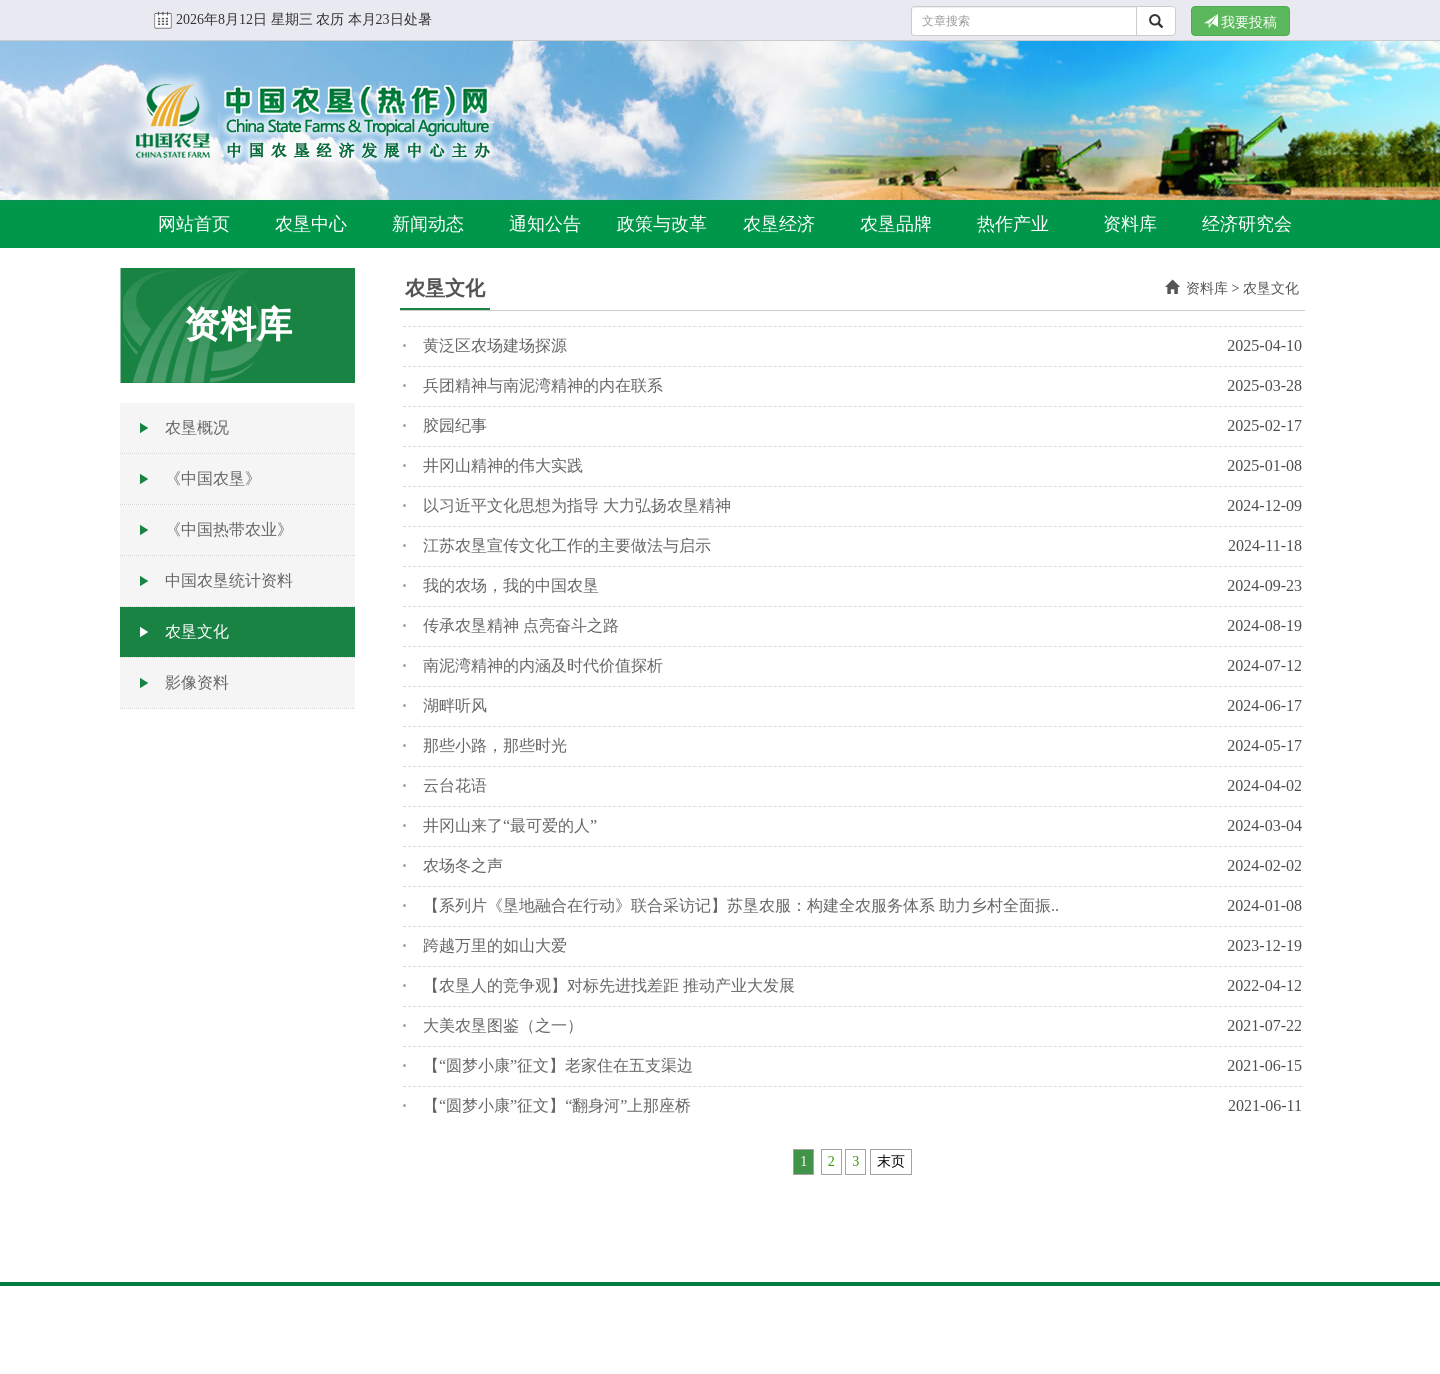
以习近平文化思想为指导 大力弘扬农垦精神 (577, 505)
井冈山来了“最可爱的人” (510, 825)
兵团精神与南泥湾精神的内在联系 (543, 385)
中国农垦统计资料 (229, 580)
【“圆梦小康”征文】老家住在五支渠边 (558, 1065)
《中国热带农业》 (229, 529)
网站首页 (194, 224)
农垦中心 (311, 224)
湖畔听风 (455, 705)
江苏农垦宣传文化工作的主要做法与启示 (567, 545)
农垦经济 (779, 224)
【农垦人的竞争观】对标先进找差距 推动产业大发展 (609, 985)
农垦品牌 (896, 224)
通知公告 (545, 224)
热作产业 (1013, 224)
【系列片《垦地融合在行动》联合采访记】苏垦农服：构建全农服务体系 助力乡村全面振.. (741, 905)
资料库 (1130, 224)
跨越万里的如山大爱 (495, 945)
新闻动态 (428, 224)
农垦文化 (197, 631)
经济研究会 (1247, 224)
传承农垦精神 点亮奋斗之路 (521, 625)
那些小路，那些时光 (495, 745)
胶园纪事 (455, 425)
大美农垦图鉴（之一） (503, 1025)
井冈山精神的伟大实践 (503, 465)
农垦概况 (197, 427)
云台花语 (455, 785)
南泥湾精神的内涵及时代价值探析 (543, 665)
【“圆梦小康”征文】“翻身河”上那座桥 (557, 1105)
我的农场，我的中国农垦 (511, 585)
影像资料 (197, 682)
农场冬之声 (463, 865)
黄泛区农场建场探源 (495, 345)
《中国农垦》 (213, 478)
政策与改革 (662, 224)
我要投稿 (1241, 22)
